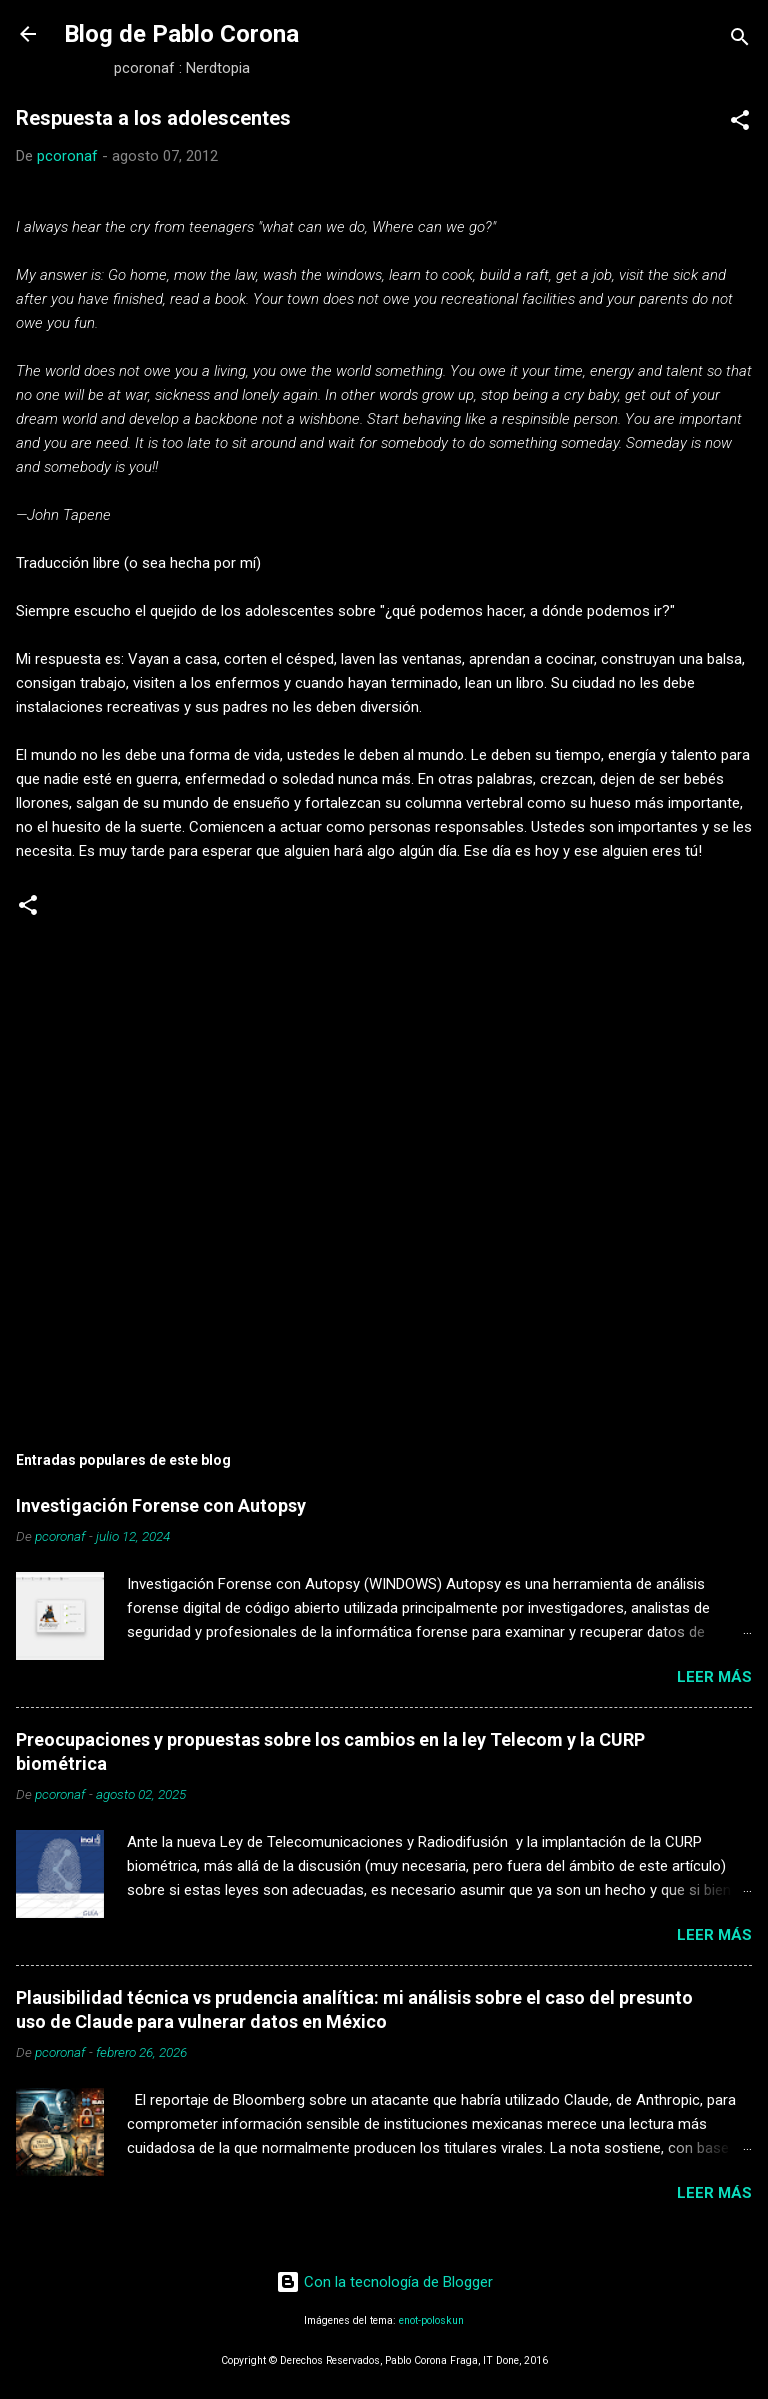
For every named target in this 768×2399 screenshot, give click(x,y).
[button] (740, 123)
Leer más (714, 1677)
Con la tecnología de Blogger (384, 2282)
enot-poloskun (431, 2320)
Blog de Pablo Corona (181, 34)
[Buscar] (740, 40)
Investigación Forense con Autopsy (161, 1505)
